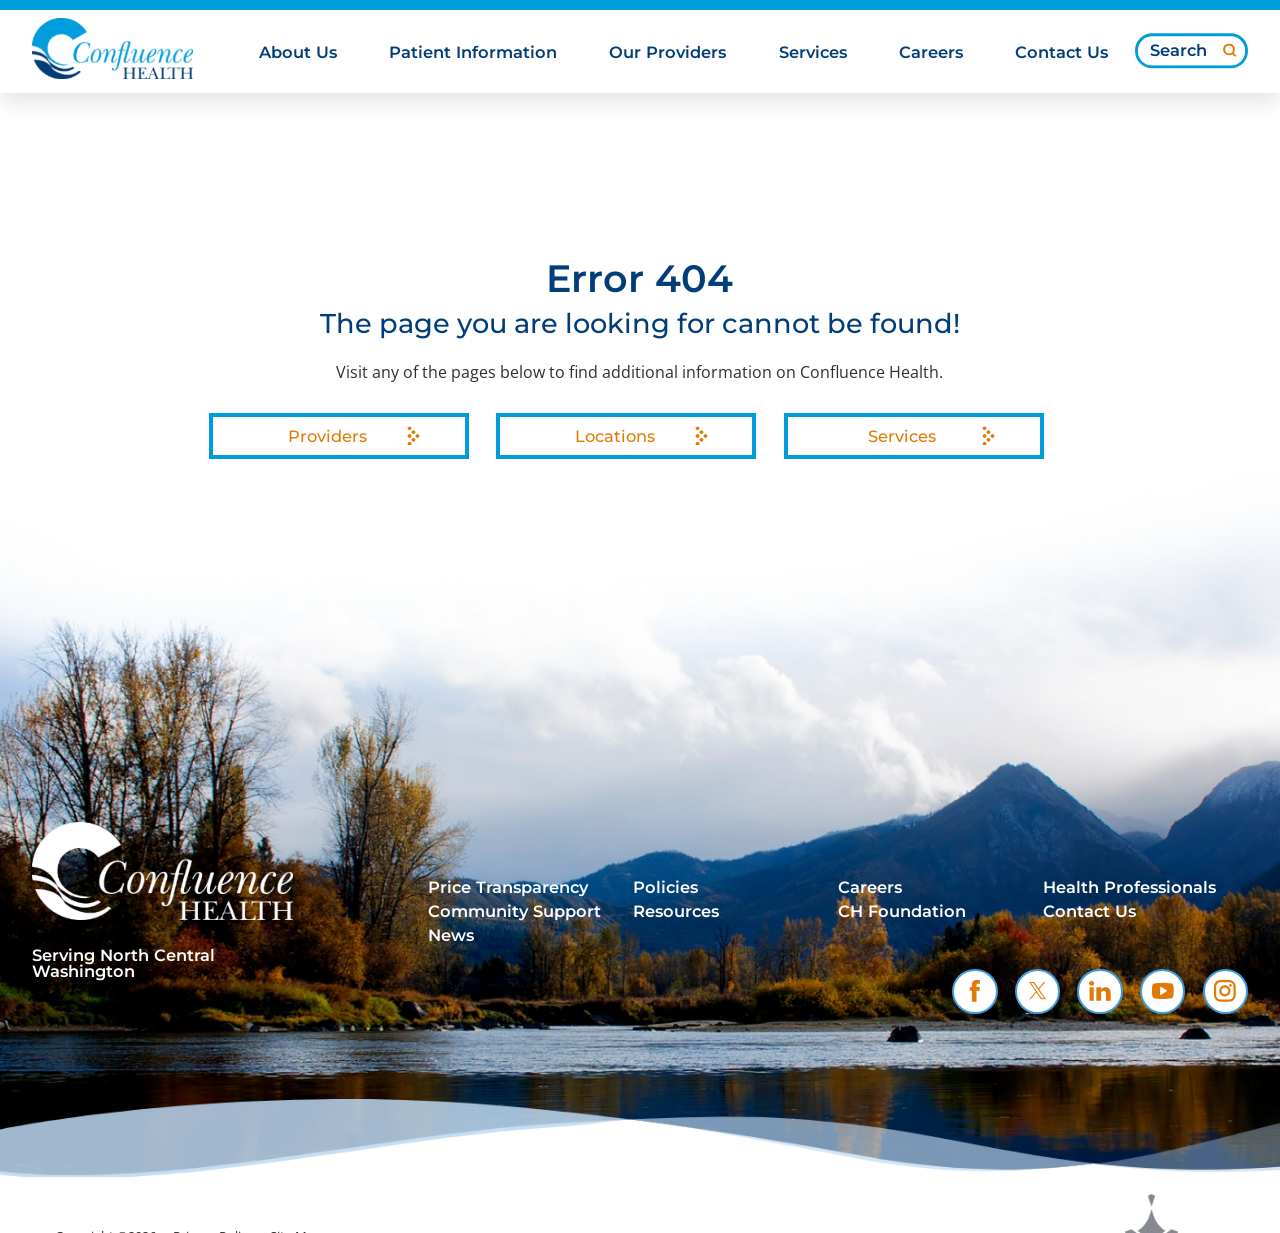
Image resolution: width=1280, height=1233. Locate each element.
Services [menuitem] (813, 53)
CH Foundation (902, 911)
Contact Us (1089, 911)
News (451, 935)
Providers (327, 436)
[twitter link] (1037, 991)
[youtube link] (1162, 991)
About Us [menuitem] (298, 53)
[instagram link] (1225, 991)
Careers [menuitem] (931, 53)
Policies (665, 887)
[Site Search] (1230, 50)
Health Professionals (1129, 887)
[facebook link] (974, 991)
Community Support (514, 911)
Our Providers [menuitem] (667, 53)
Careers (870, 887)
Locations (615, 436)
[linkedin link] (1099, 991)
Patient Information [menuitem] (473, 53)
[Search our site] (1191, 51)
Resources (676, 911)
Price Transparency (508, 887)
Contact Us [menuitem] (1061, 53)
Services (902, 436)
